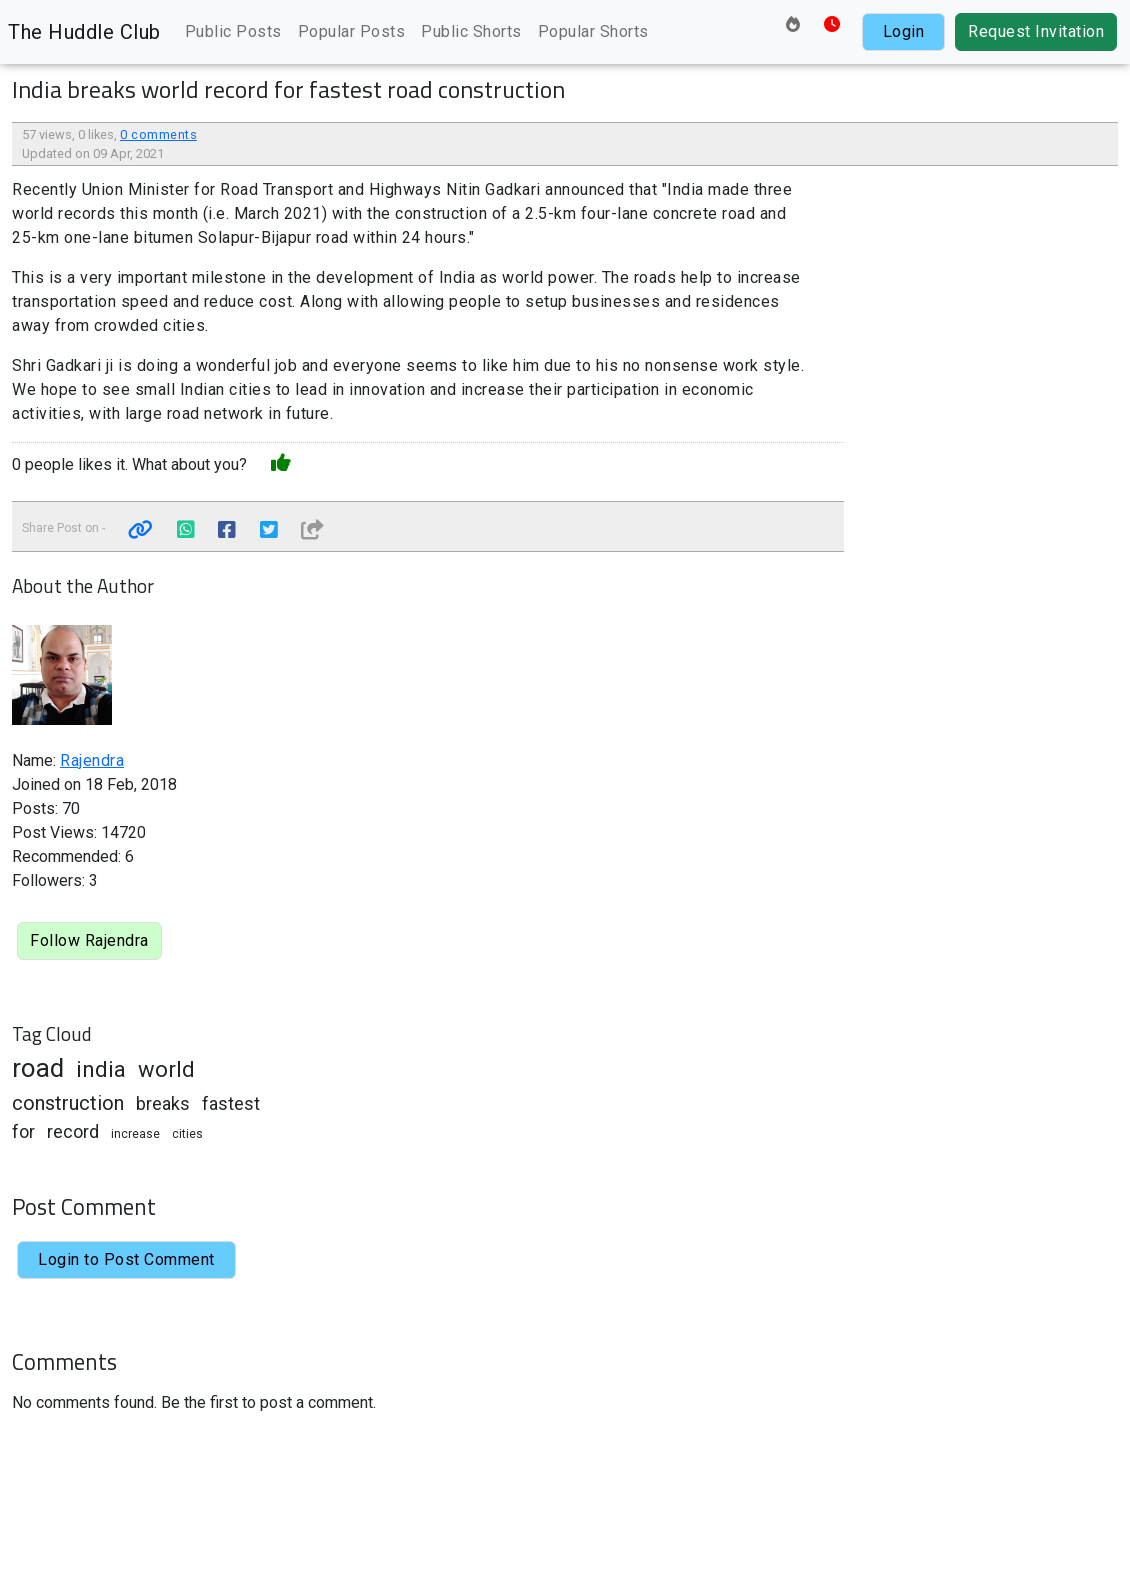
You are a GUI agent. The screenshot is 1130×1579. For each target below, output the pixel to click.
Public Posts (233, 31)
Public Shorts (471, 31)
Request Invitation (1036, 31)
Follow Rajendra (89, 940)
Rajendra (92, 760)
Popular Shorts (593, 31)
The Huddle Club (84, 32)
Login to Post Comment (126, 1259)
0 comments (158, 134)
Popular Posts (352, 31)
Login (904, 31)
